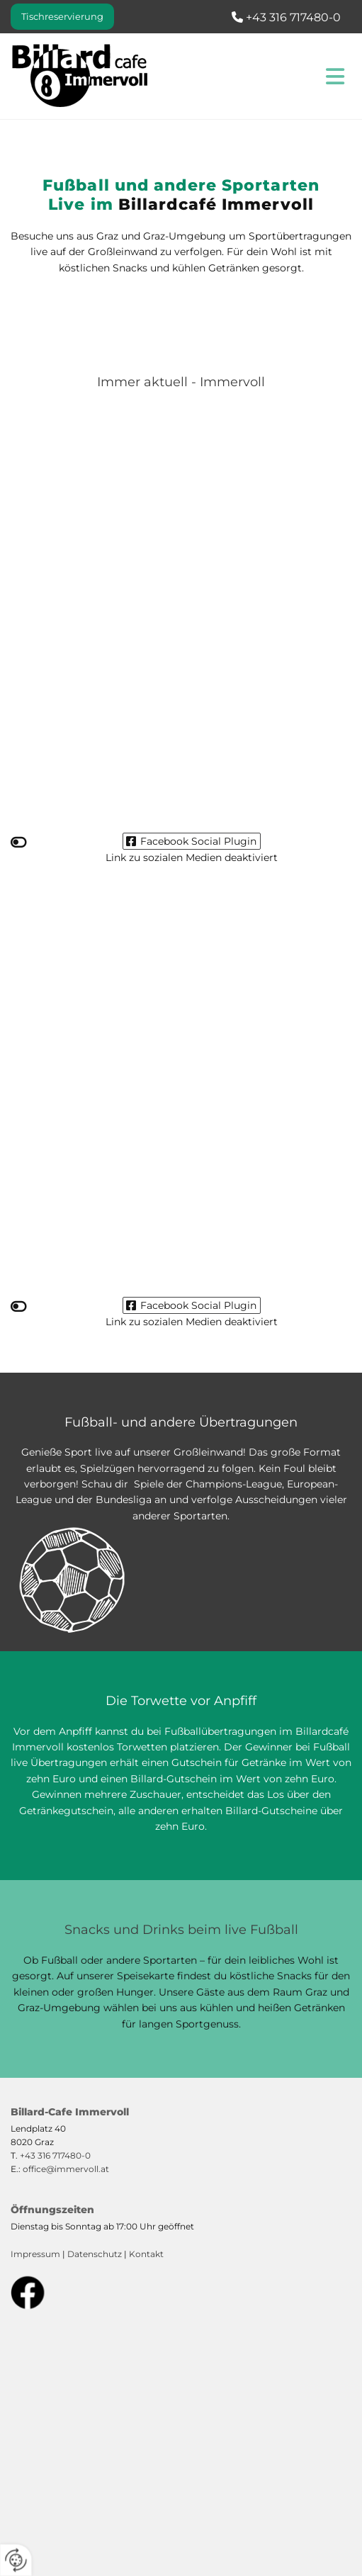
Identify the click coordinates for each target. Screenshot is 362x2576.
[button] (62, 17)
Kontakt (146, 2254)
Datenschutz (94, 2254)
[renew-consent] (16, 2560)
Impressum (35, 2254)
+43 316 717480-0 (55, 2155)
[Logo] (91, 76)
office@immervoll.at (66, 2169)
